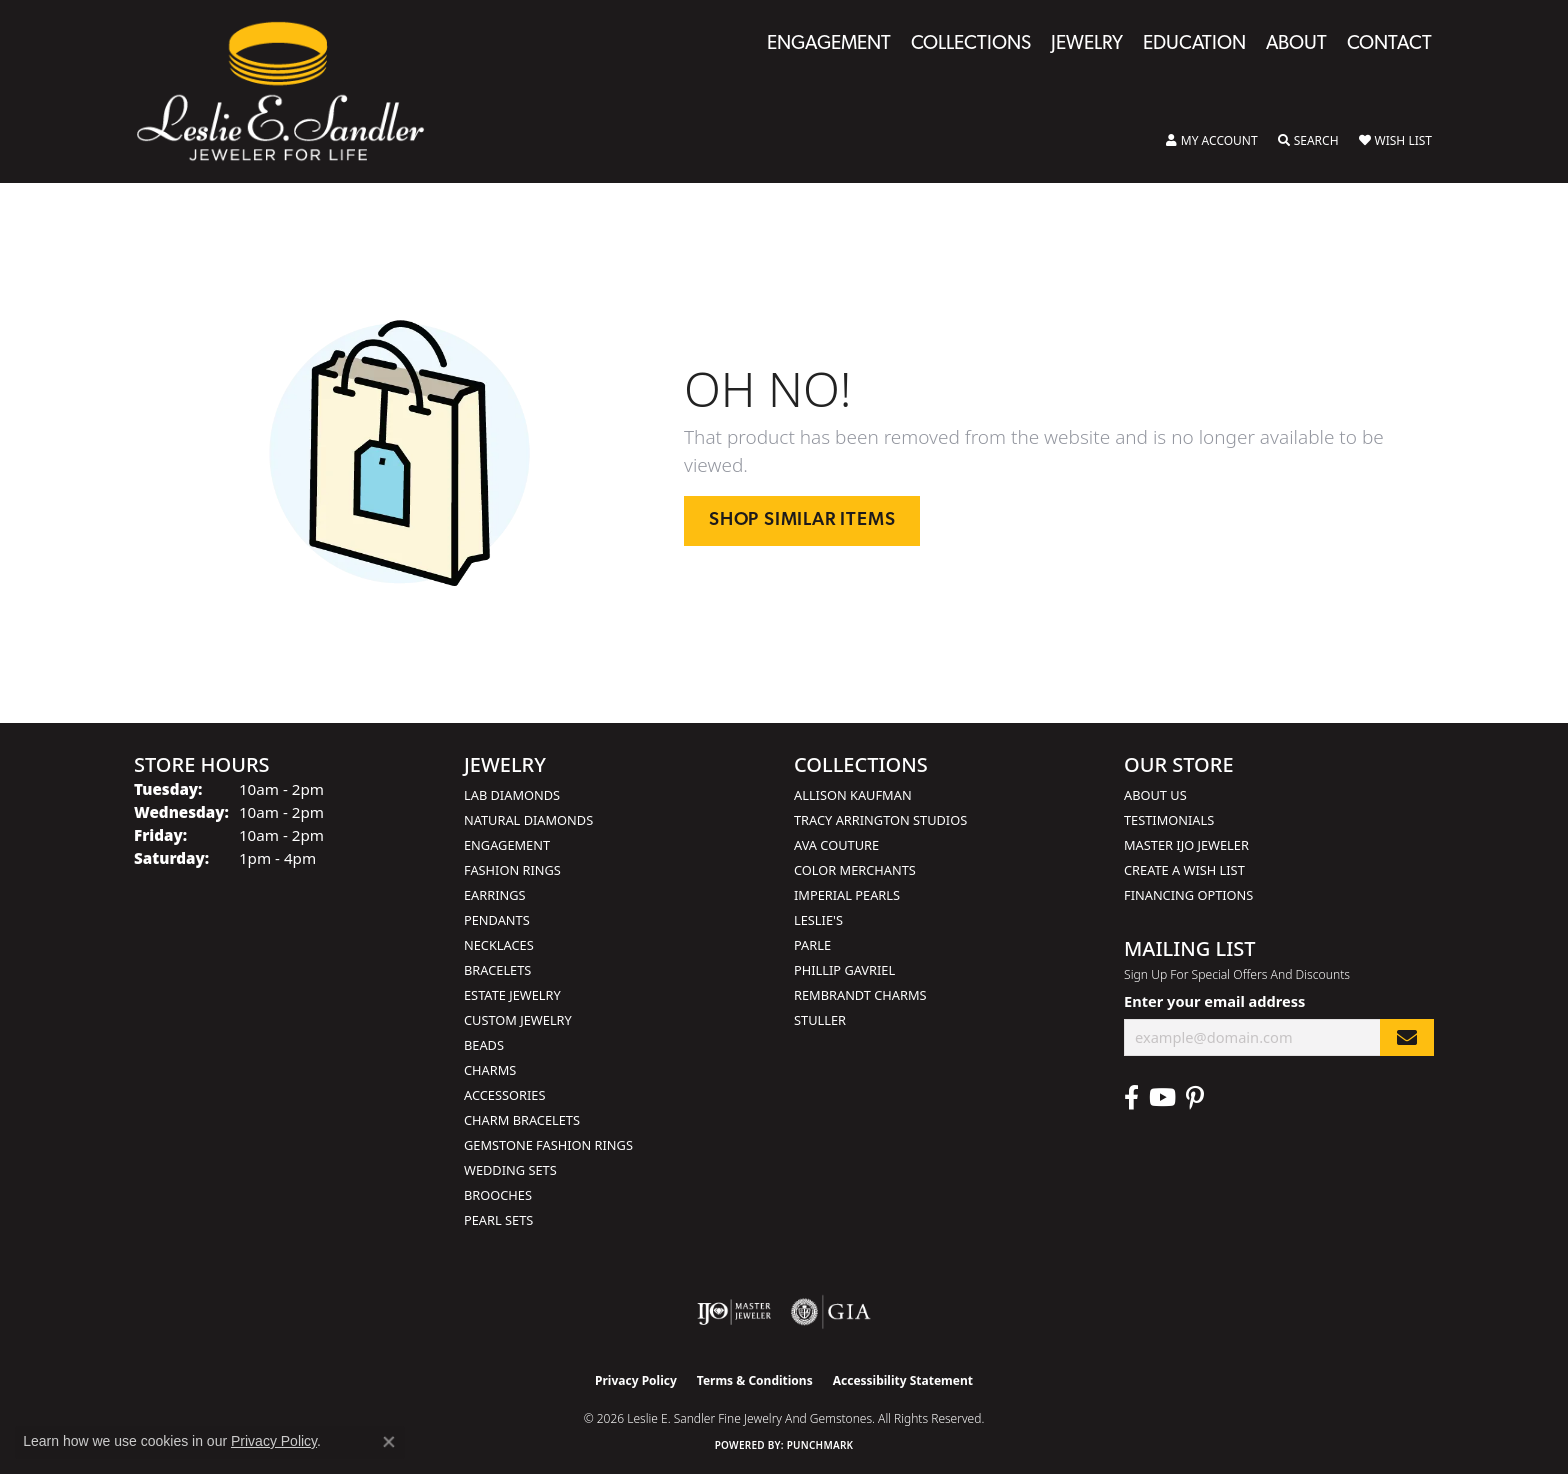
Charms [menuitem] (490, 1070)
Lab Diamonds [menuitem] (512, 795)
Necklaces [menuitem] (499, 945)
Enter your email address (1214, 1001)
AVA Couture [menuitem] (836, 845)
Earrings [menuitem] (495, 895)
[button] (1212, 141)
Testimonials (1169, 820)
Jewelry (1087, 44)
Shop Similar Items (802, 520)
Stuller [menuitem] (820, 1020)
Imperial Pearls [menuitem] (847, 895)
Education (1194, 44)
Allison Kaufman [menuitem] (853, 795)
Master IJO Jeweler (1186, 845)
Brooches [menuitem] (498, 1195)
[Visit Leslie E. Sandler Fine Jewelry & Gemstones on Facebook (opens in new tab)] (1131, 1098)
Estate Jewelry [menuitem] (512, 995)
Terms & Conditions (755, 1380)
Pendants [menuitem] (497, 920)
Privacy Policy (636, 1380)
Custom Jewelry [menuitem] (518, 1020)
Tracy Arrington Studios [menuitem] (880, 820)
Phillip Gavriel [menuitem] (844, 970)
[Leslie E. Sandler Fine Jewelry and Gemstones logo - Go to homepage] (290, 91)
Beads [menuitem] (484, 1045)
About (1296, 44)
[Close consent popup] (389, 1442)
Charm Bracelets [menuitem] (522, 1120)
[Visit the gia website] (831, 1312)
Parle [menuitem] (812, 945)
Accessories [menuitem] (504, 1095)
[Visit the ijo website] (734, 1312)
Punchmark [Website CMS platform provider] (820, 1445)
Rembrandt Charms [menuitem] (860, 995)
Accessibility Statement (903, 1380)
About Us (1155, 795)
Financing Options (1188, 895)
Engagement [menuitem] (507, 845)
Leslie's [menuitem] (818, 920)
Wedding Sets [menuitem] (510, 1170)
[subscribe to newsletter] (1407, 1037)
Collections (971, 44)
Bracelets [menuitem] (497, 970)
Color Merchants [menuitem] (855, 870)
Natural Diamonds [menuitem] (528, 820)
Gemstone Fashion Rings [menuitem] (548, 1145)
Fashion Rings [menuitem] (512, 870)
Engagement (829, 44)
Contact (1389, 44)
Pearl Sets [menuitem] (498, 1220)
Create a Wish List (1184, 870)
